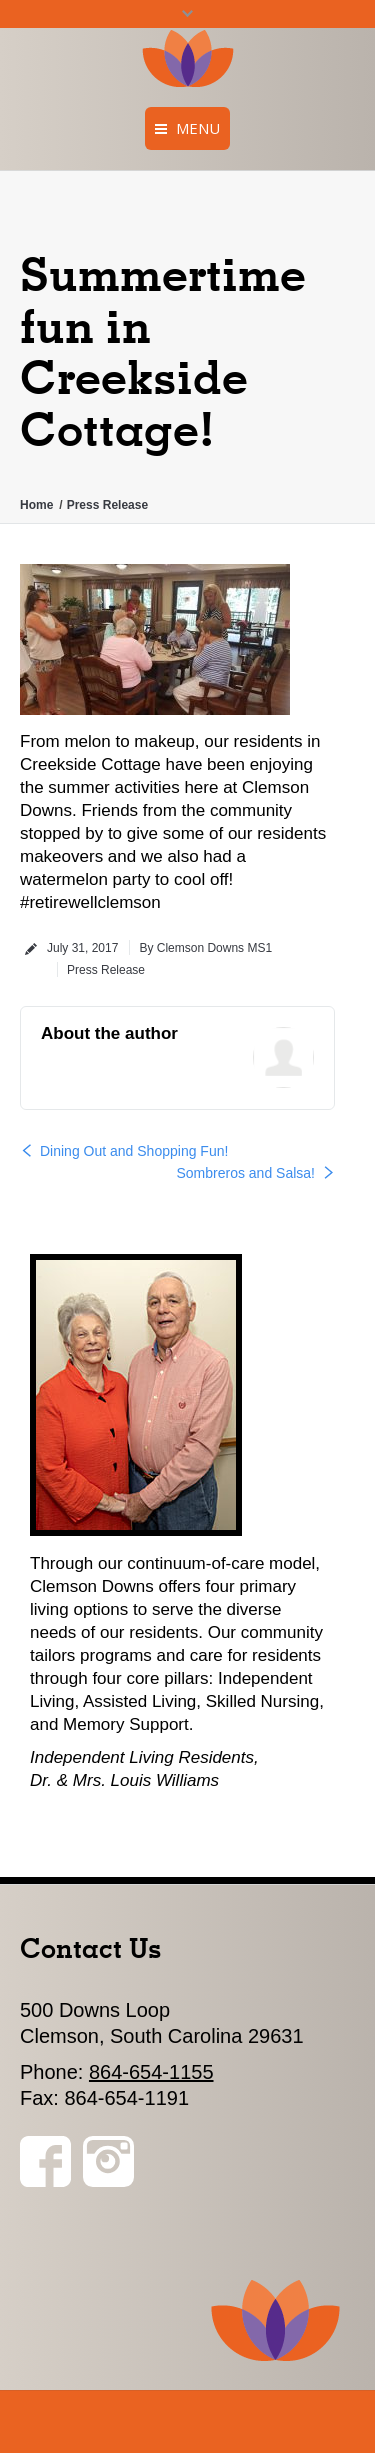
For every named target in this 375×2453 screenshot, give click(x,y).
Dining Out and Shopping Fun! (134, 1151)
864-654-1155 (151, 2072)
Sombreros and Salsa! (245, 1173)
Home (36, 505)
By (205, 948)
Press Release (107, 505)
